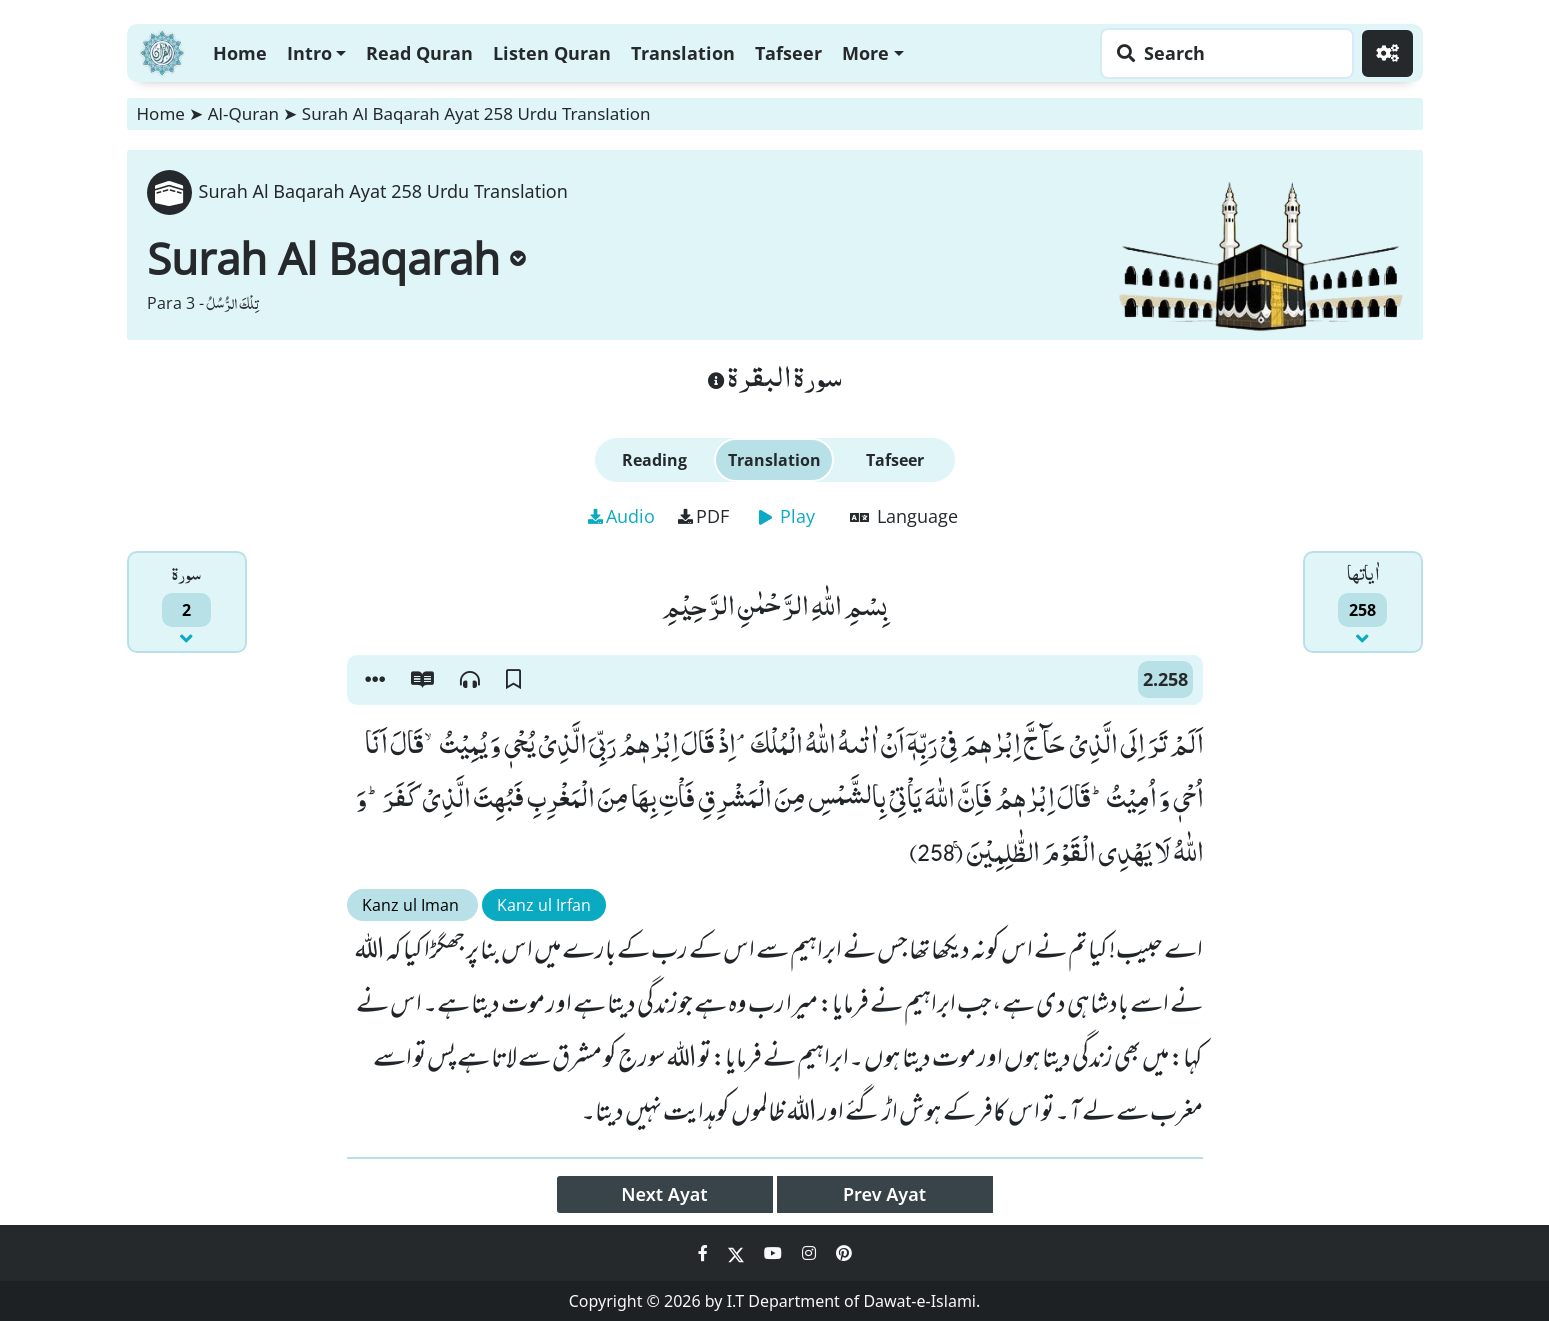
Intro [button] (309, 53)
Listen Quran (552, 53)
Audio (621, 516)
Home (240, 53)
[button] (375, 680)
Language (904, 516)
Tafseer (788, 53)
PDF (703, 516)
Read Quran (419, 53)
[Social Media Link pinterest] (844, 1253)
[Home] (162, 50)
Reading (654, 460)
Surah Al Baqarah (336, 258)
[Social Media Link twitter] (738, 1253)
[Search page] (1222, 53)
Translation (683, 53)
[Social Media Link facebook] (705, 1253)
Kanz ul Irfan (544, 905)
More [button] (865, 53)
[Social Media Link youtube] (775, 1253)
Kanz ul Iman (412, 905)
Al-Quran (243, 113)
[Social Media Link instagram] (811, 1253)
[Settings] (1387, 53)
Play (787, 516)
